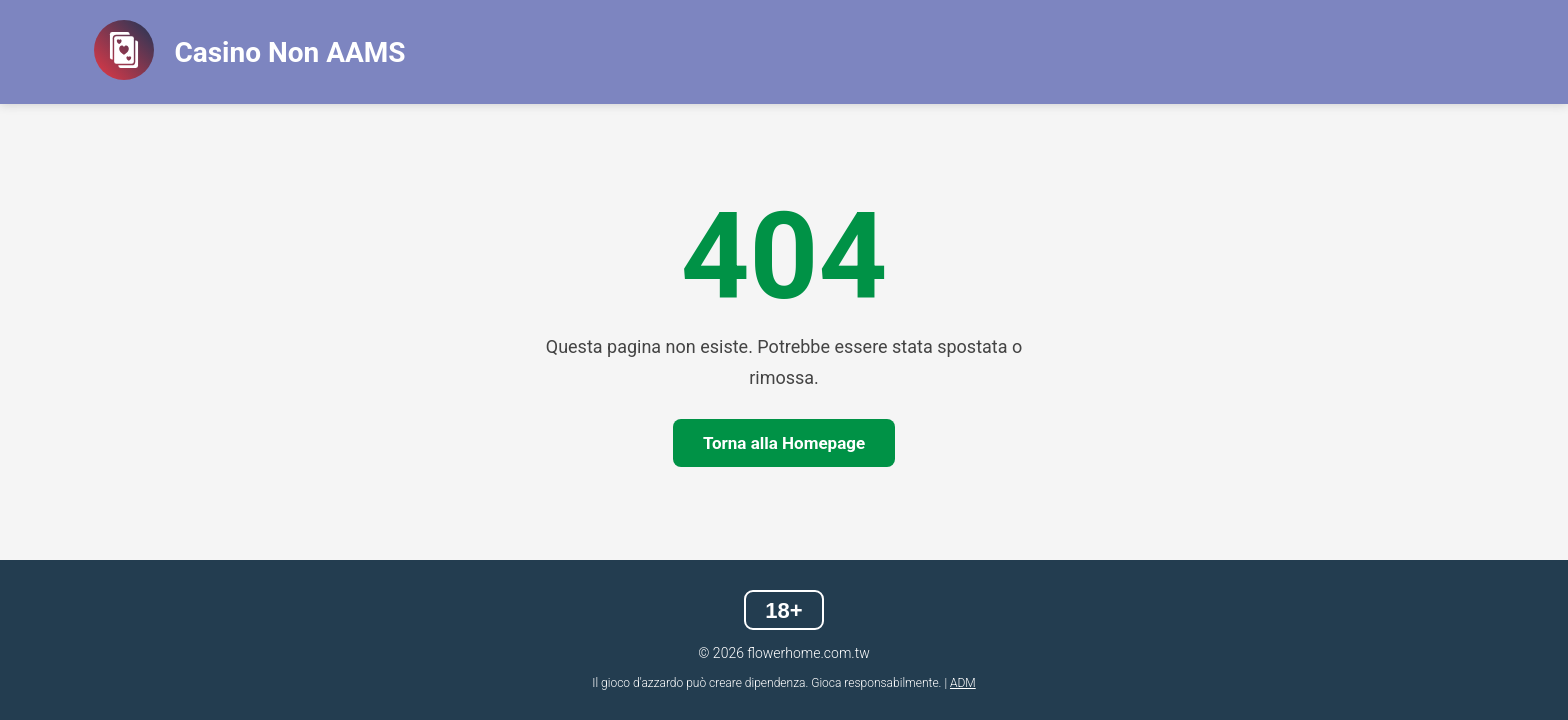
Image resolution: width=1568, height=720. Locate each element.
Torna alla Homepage (784, 443)
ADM (963, 683)
